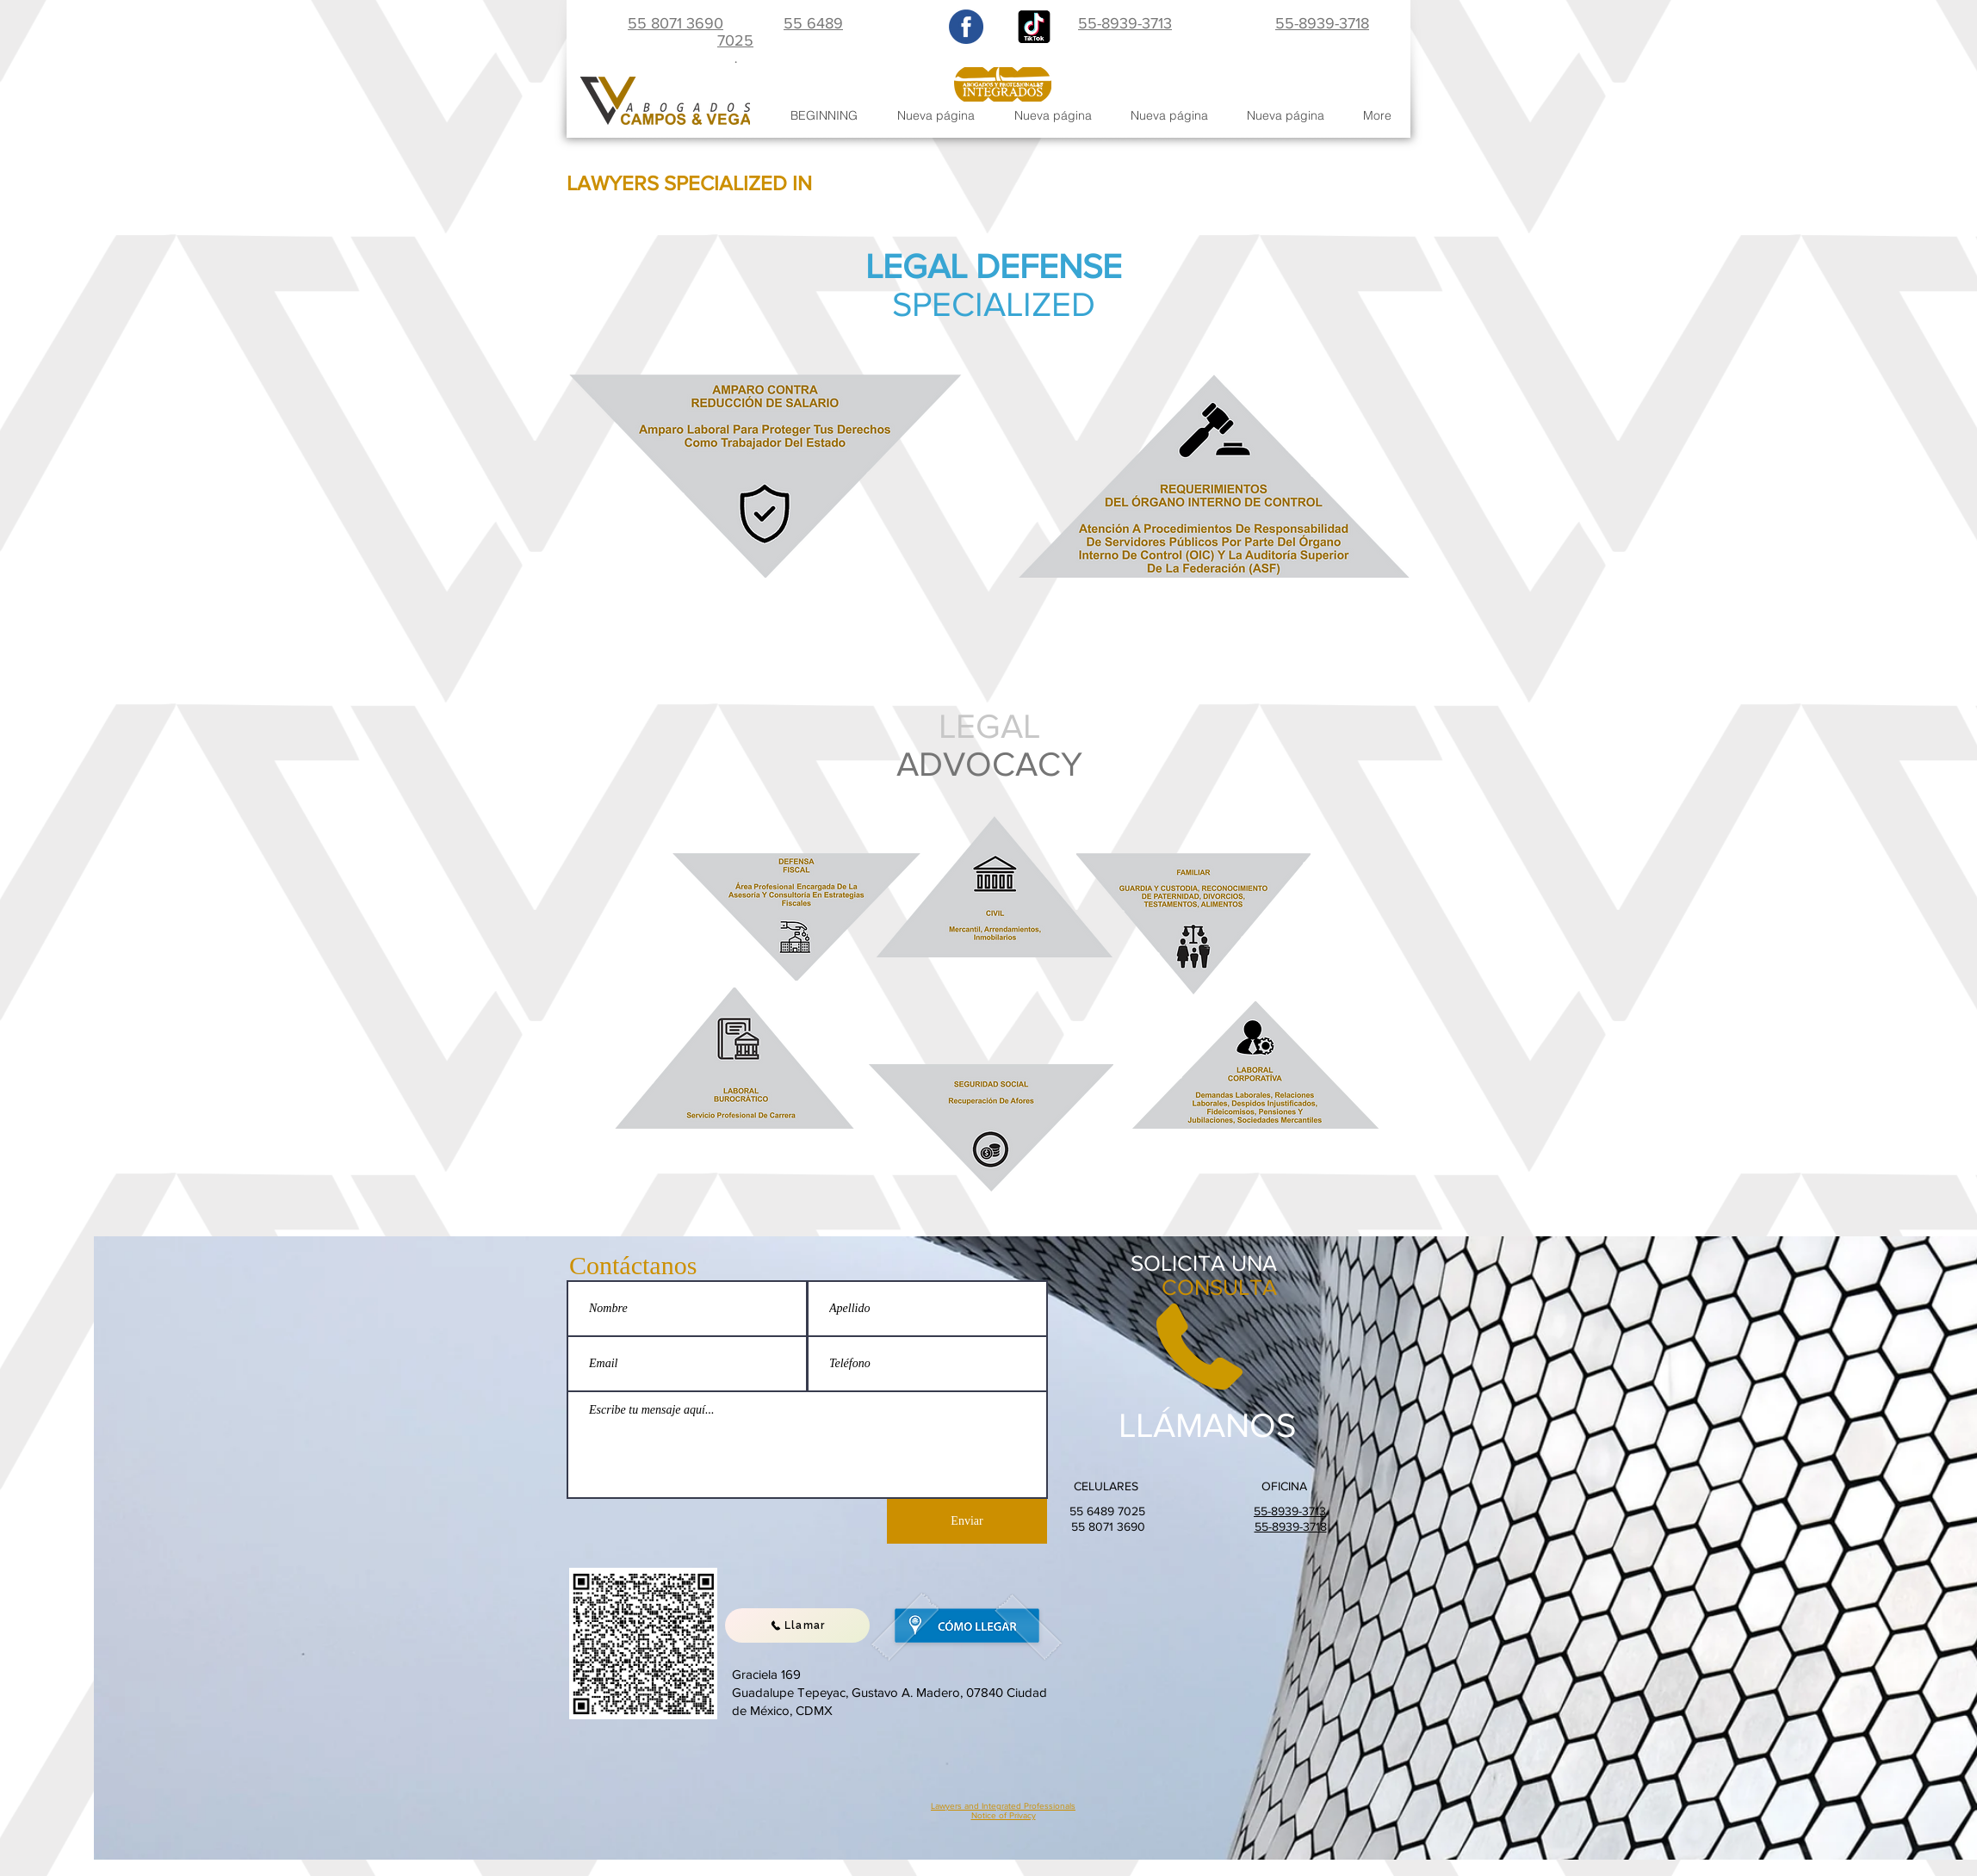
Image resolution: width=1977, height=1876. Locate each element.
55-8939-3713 (1125, 23)
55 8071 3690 (675, 23)
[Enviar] (967, 1521)
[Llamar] (797, 1625)
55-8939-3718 (1322, 23)
